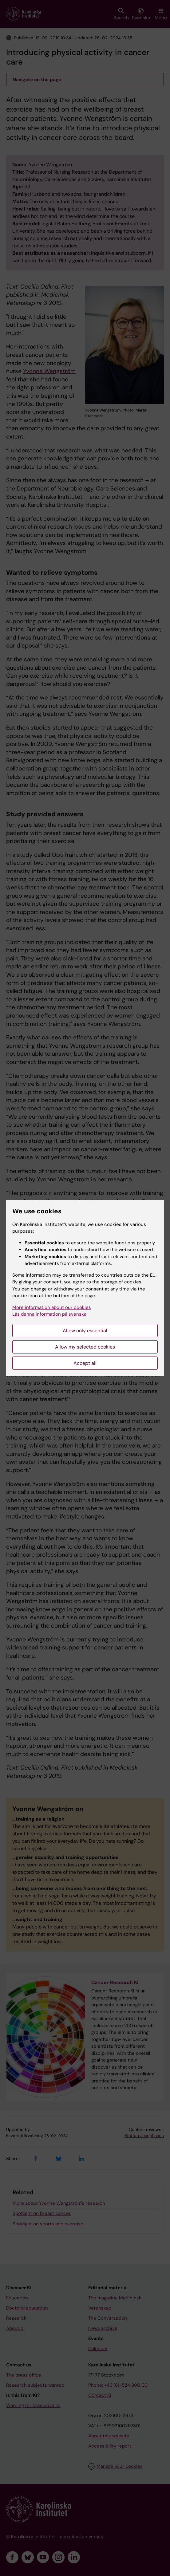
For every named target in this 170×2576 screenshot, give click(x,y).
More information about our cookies (51, 1307)
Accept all (85, 1363)
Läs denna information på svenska (49, 1314)
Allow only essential (85, 1330)
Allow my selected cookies (85, 1347)
